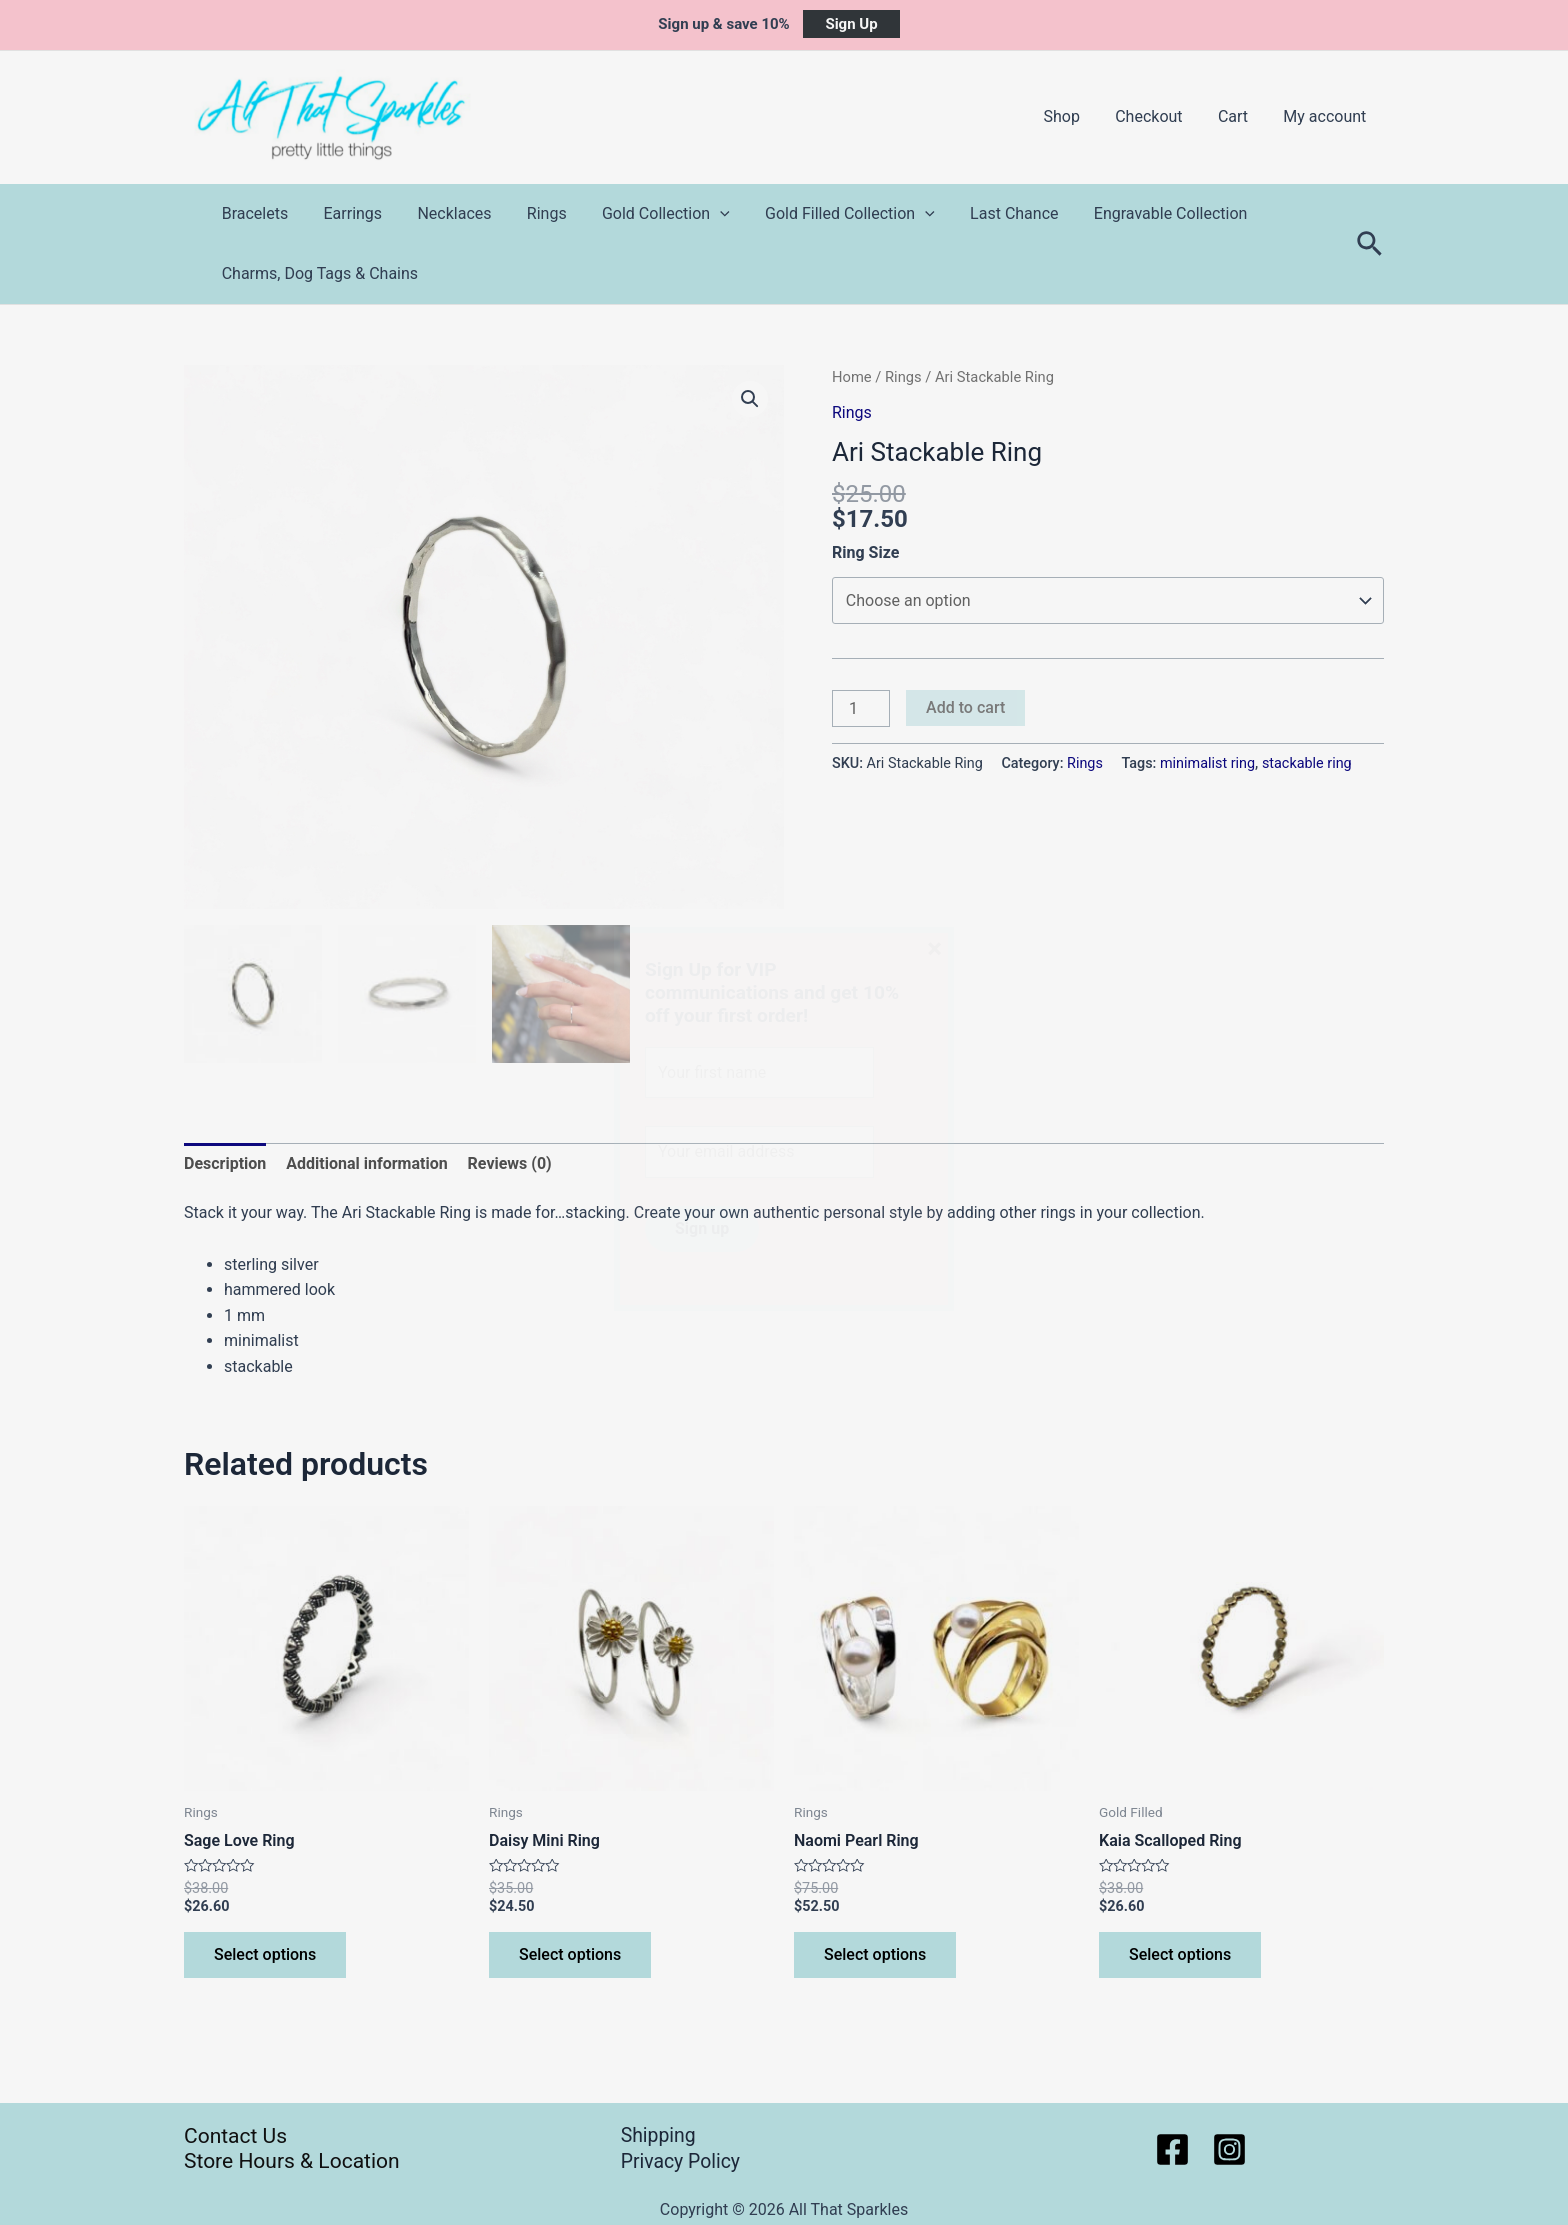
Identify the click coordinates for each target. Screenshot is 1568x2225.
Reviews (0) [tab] (510, 1164)
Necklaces (446, 213)
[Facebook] (1172, 2149)
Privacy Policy (682, 2161)
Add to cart (965, 707)
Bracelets (253, 213)
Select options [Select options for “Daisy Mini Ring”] (570, 1956)
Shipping (659, 2136)
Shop (1073, 116)
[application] (705, 214)
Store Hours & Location (292, 2161)
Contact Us (235, 2136)
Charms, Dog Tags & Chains (318, 273)
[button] (750, 399)
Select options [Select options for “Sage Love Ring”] (265, 1956)
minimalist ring (1207, 763)
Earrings (348, 213)
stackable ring (1307, 763)
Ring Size (865, 552)
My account (1326, 116)
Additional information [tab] (366, 1164)
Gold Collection (651, 214)
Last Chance (993, 213)
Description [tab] (225, 1164)
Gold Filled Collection (832, 214)
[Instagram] (1229, 2149)
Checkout (1156, 116)
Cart (1238, 116)
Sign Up (851, 24)
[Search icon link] (1370, 244)
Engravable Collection (1146, 213)
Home (852, 377)
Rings (535, 213)
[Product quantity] (861, 708)
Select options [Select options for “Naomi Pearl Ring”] (875, 1956)
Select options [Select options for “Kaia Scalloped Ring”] (1180, 1956)
